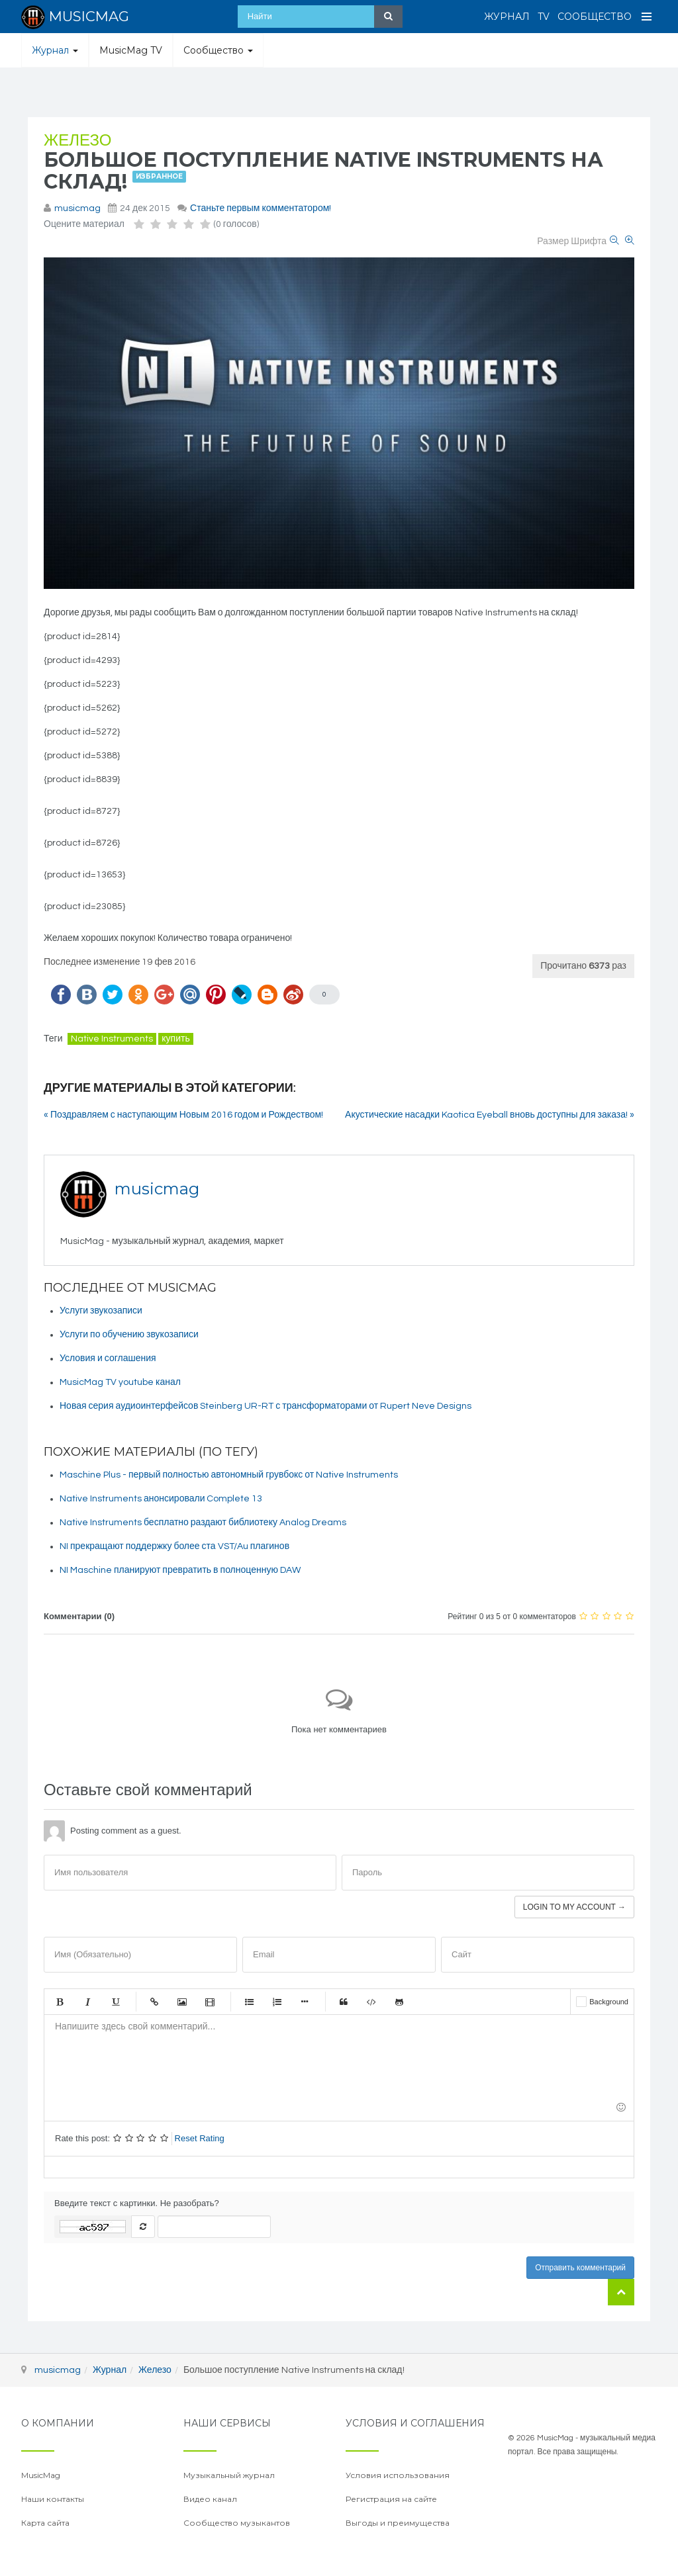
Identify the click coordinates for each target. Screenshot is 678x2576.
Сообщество (594, 16)
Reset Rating (199, 2138)
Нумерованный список (276, 2001)
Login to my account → (574, 1907)
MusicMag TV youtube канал (120, 1382)
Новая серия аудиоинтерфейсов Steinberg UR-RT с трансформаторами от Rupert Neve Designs (265, 1406)
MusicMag (40, 2475)
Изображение (182, 2001)
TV (544, 16)
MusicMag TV (130, 50)
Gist (399, 2001)
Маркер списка (304, 2001)
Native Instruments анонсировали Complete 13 (161, 1498)
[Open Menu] (647, 16)
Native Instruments (112, 1039)
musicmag (77, 208)
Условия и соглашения (108, 1358)
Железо (77, 140)
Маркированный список (249, 2001)
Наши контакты (52, 2499)
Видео (210, 2001)
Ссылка (154, 2001)
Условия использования (398, 2475)
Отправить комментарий (580, 2267)
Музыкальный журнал (229, 2475)
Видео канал (210, 2499)
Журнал (507, 16)
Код (371, 2001)
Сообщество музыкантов (236, 2523)
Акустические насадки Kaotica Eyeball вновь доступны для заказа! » (489, 1115)
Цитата (343, 2001)
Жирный (59, 2001)
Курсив (87, 2001)
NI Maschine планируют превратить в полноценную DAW (180, 1570)
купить (175, 1039)
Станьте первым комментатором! (260, 208)
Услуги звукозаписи (101, 1310)
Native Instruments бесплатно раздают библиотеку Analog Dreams (203, 1522)
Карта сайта (45, 2523)
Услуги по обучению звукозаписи (129, 1334)
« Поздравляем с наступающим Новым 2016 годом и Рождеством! (183, 1115)
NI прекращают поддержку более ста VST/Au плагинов (174, 1546)
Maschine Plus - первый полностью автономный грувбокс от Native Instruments (229, 1475)
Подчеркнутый (115, 2001)
